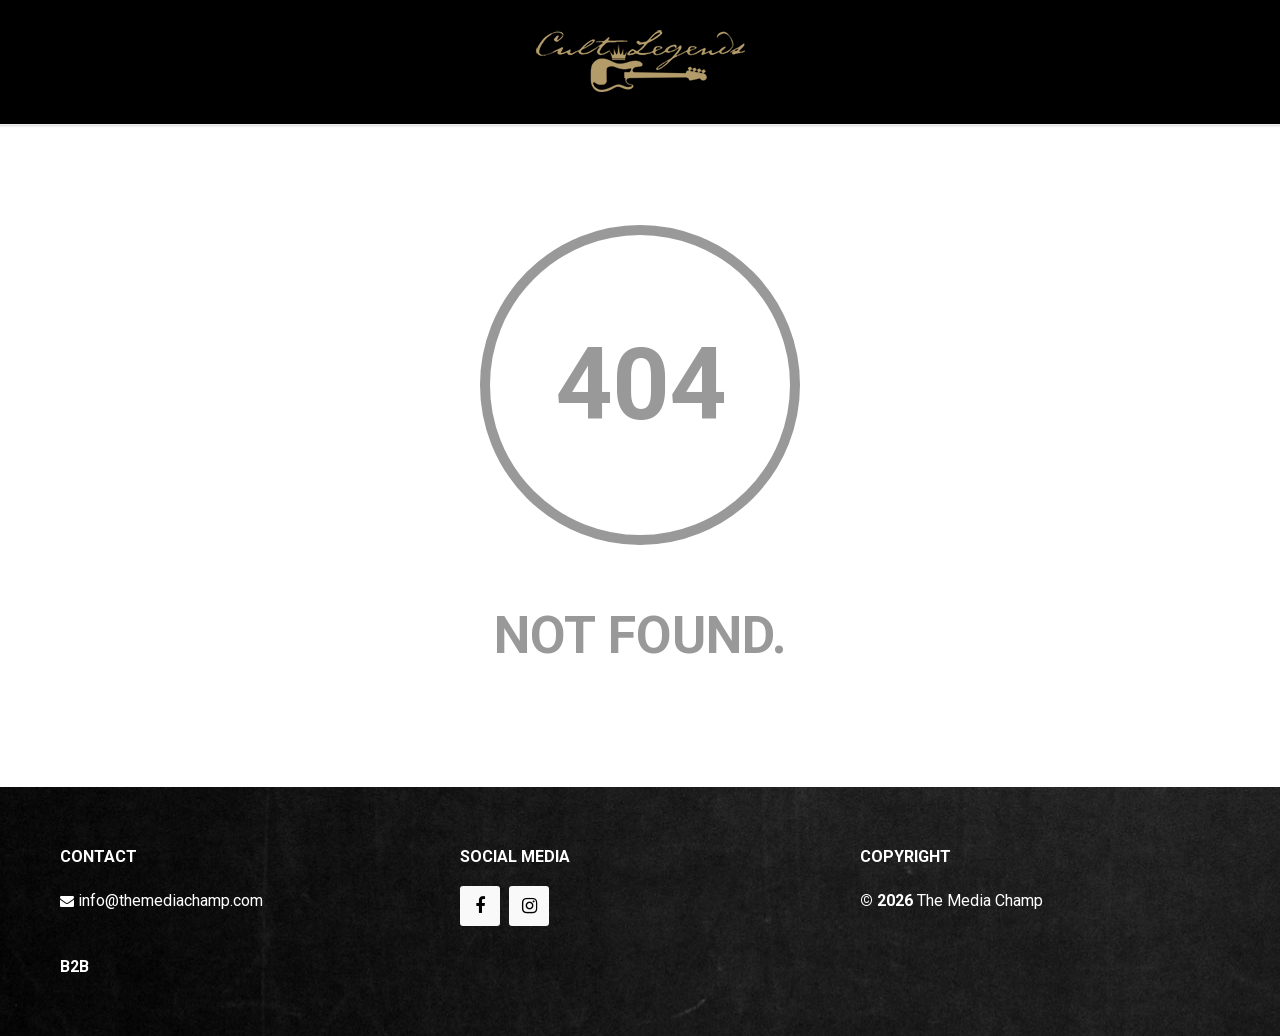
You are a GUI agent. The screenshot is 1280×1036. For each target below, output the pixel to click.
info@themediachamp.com (170, 900)
